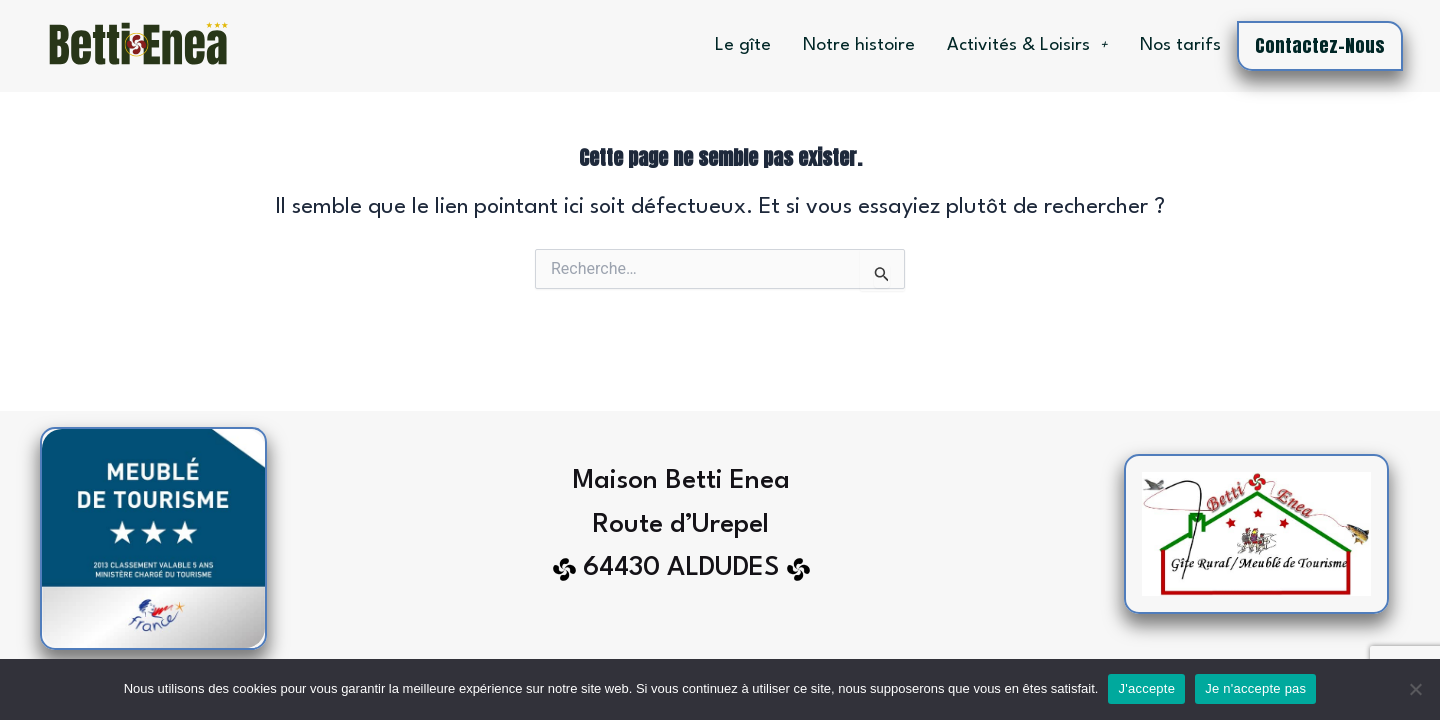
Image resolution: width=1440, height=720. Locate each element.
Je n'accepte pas (1255, 688)
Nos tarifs (1180, 45)
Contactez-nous (1320, 45)
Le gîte (743, 45)
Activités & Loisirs (1027, 45)
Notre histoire (859, 45)
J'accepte (1146, 688)
